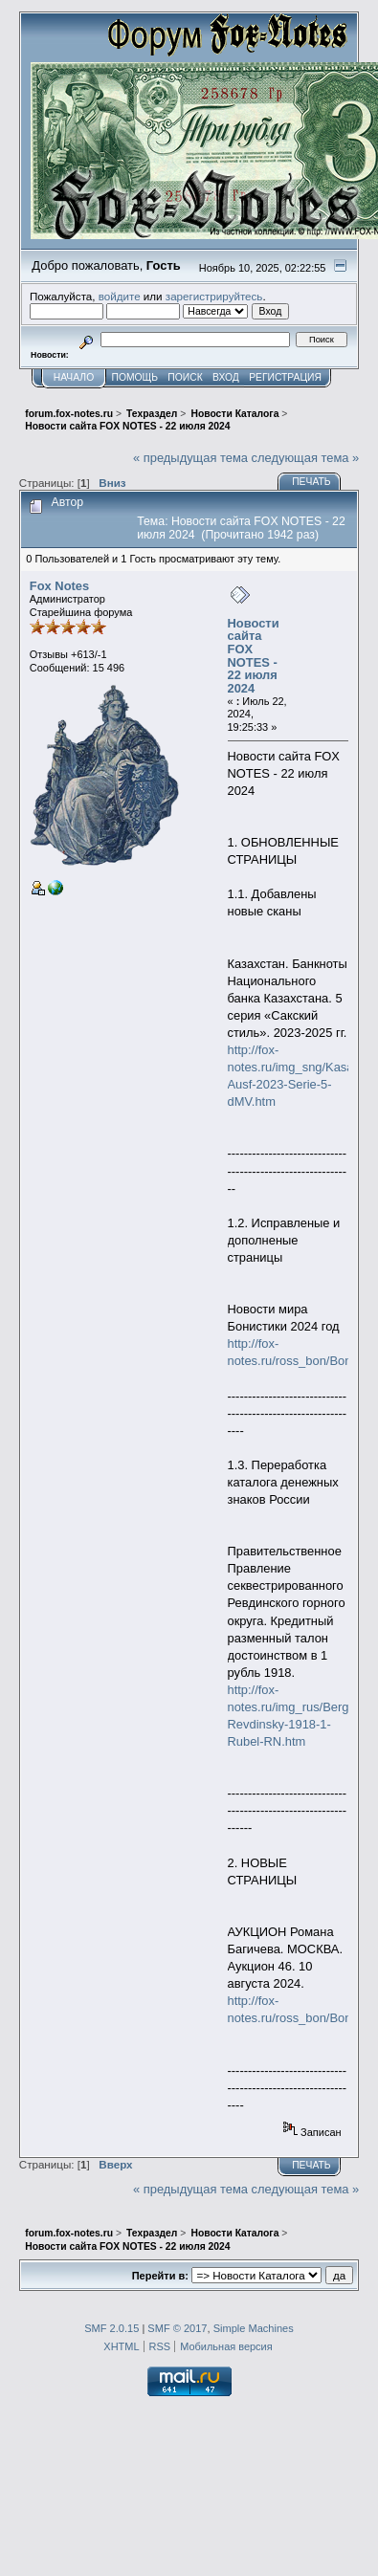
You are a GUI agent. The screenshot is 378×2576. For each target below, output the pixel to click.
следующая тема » (306, 458)
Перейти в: (160, 2275)
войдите (120, 296)
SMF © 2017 (177, 2328)
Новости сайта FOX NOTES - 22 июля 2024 (253, 655)
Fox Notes (59, 586)
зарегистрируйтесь (214, 296)
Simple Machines (253, 2328)
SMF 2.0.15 (111, 2328)
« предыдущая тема (190, 458)
